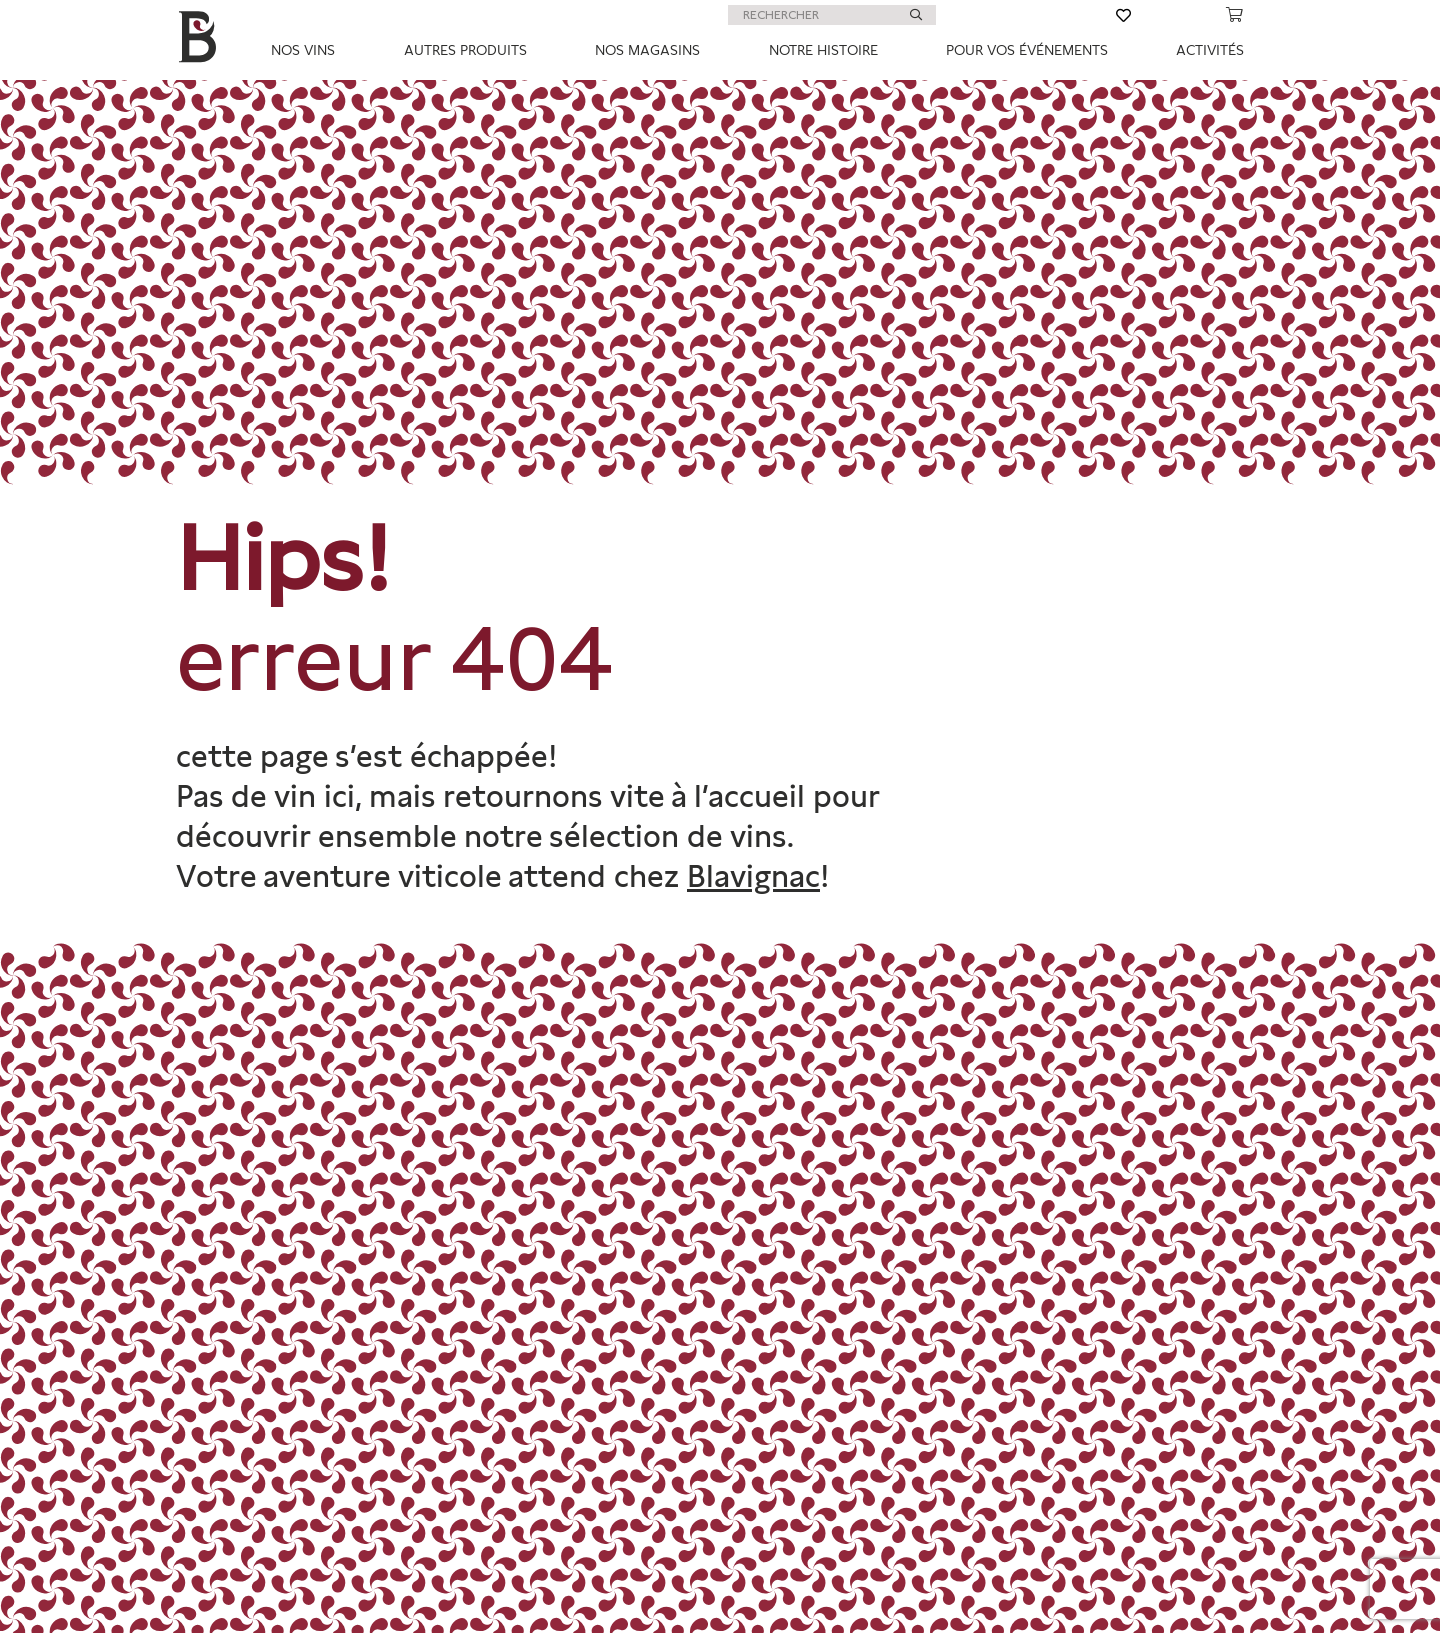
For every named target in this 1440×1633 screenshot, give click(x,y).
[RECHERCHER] (832, 15)
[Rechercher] (916, 15)
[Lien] (1026, 15)
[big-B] (201, 40)
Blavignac (753, 876)
